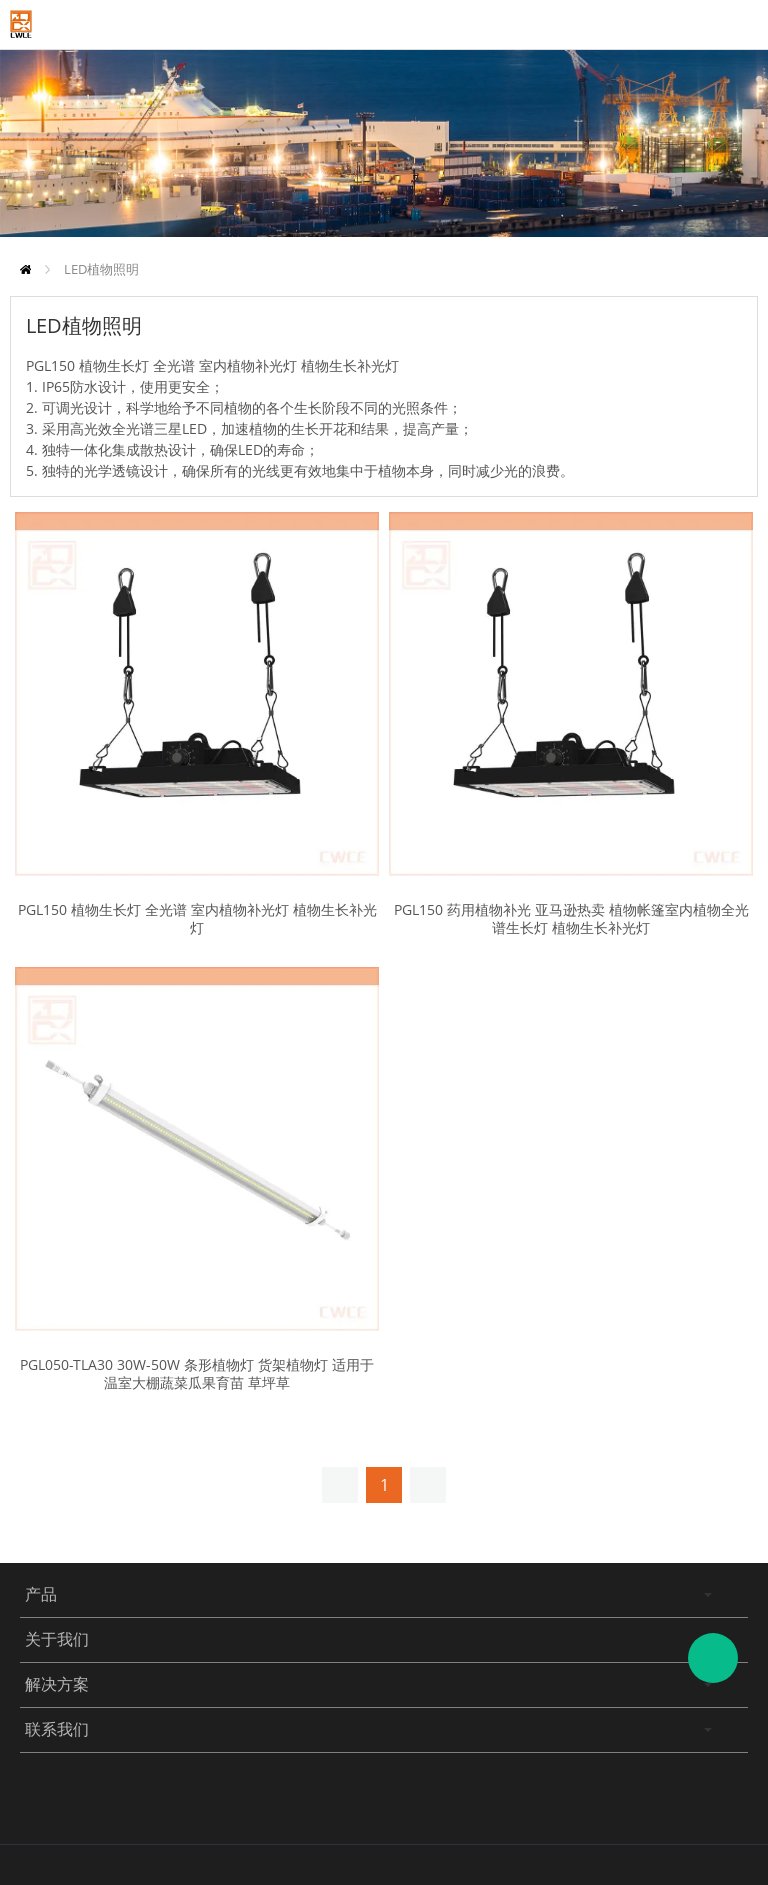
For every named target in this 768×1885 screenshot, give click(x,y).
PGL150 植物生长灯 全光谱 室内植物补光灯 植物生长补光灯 (197, 919)
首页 (25, 269)
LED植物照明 (101, 269)
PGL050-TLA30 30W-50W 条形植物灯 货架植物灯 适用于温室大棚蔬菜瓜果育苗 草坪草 (197, 1374)
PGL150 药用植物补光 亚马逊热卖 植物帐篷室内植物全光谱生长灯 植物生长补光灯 (571, 919)
